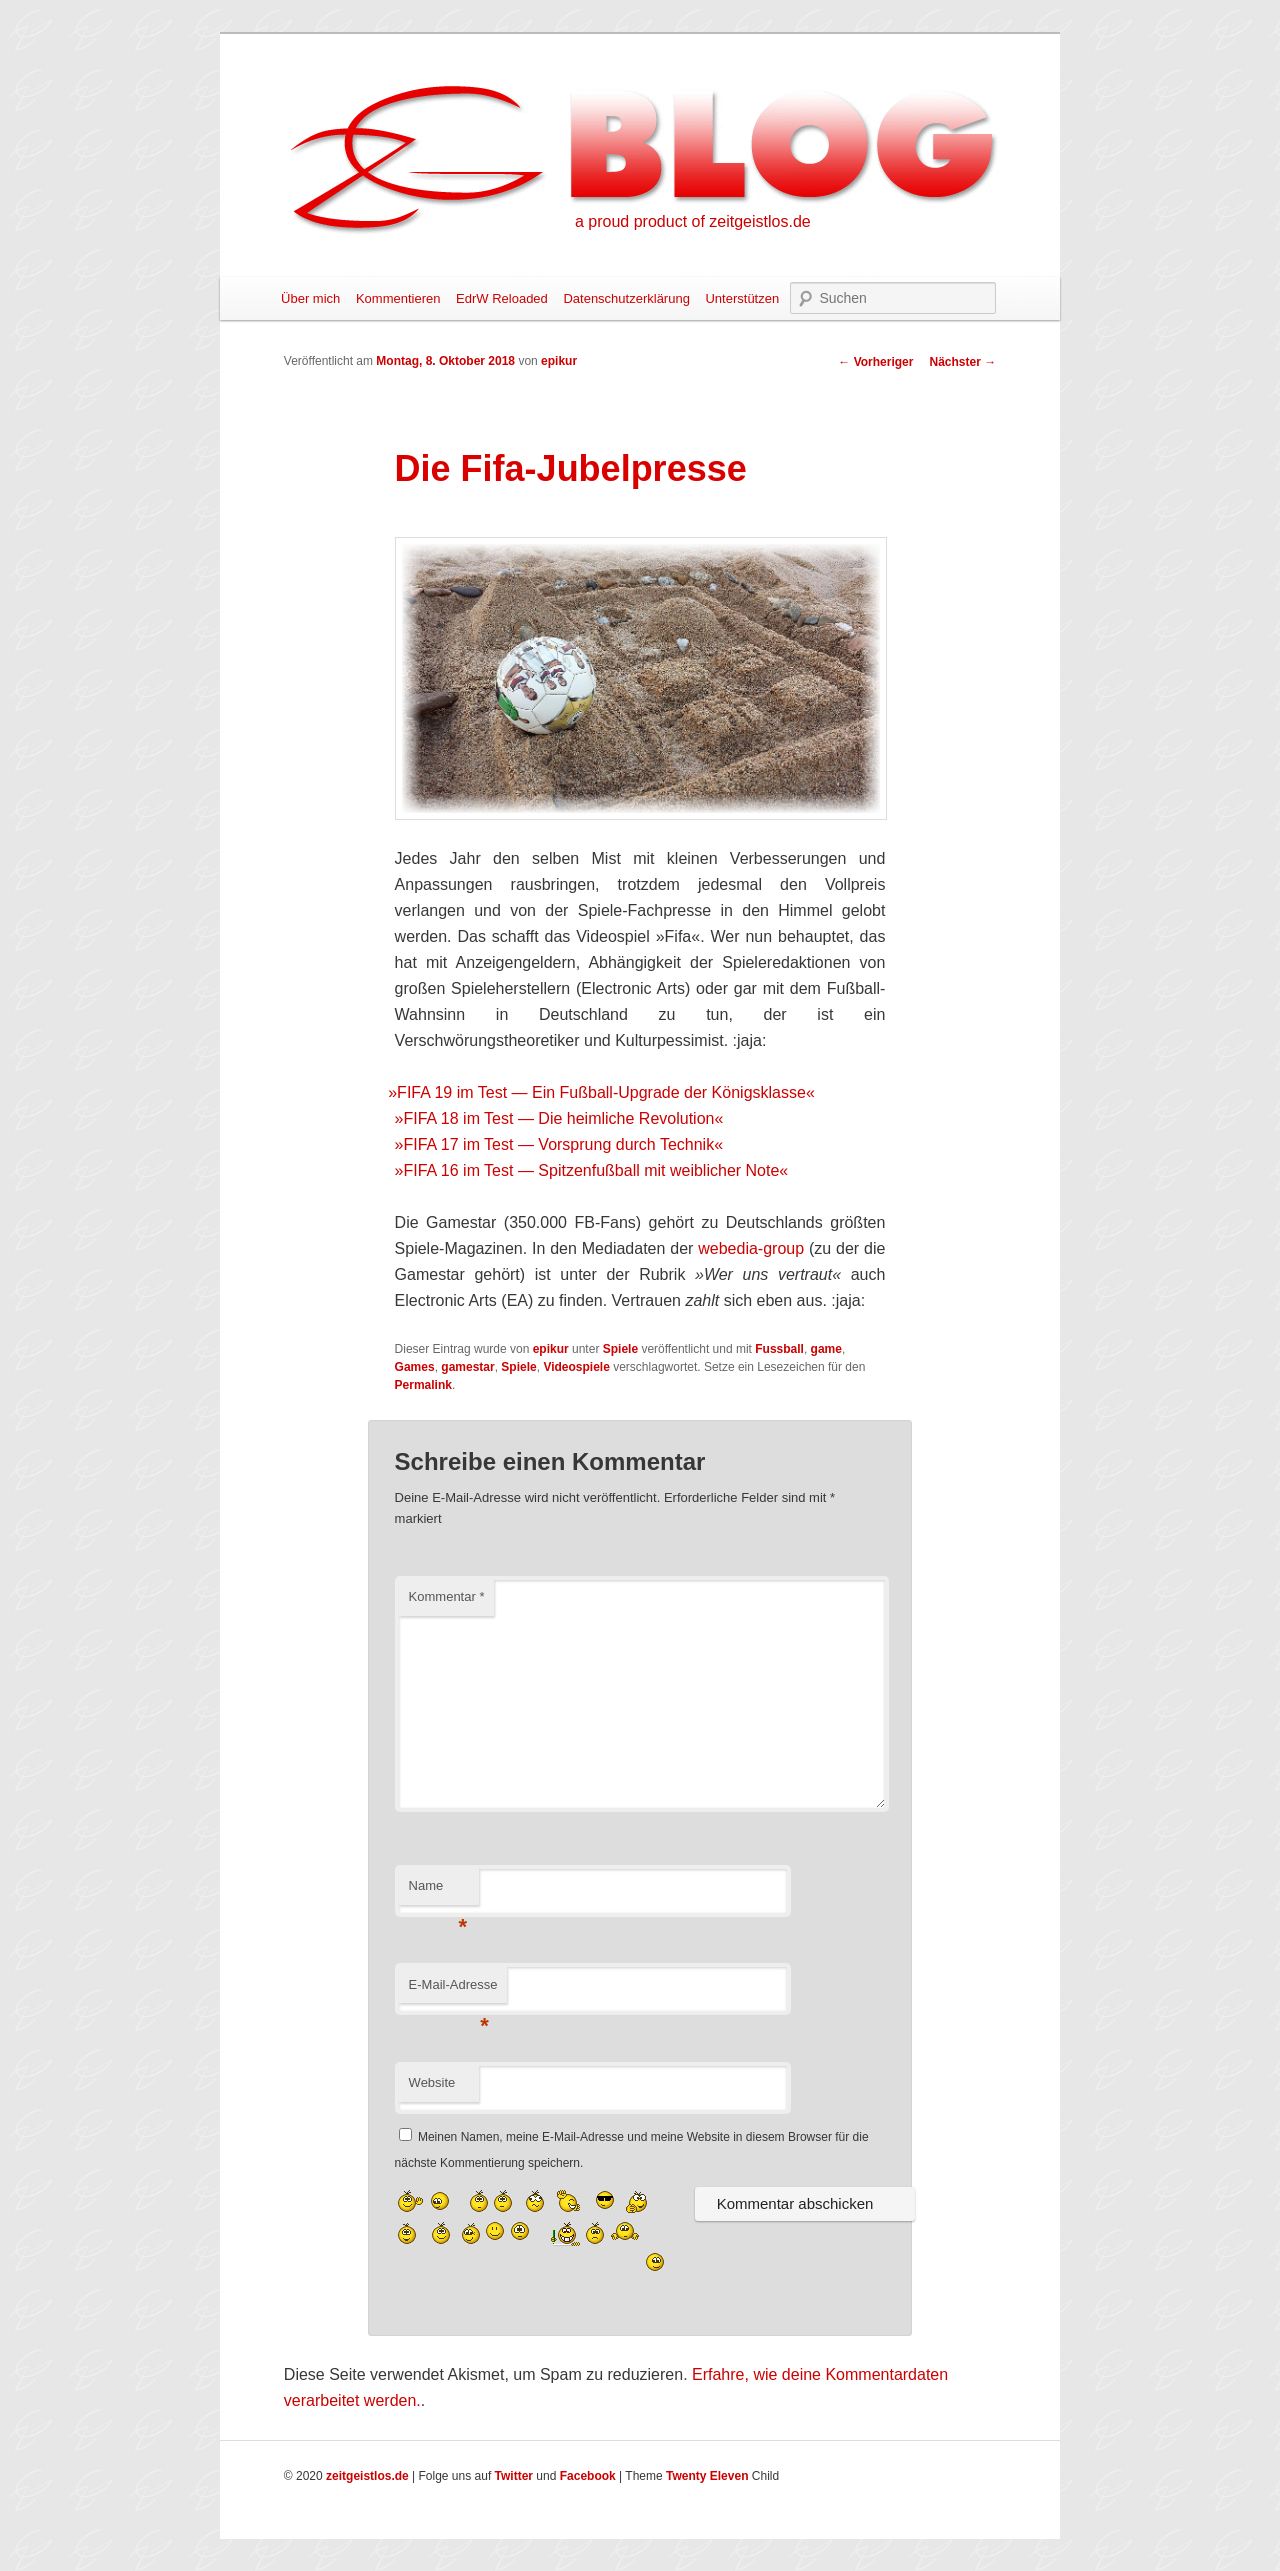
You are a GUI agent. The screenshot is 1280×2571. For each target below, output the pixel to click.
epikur (559, 361)
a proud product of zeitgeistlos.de (693, 221)
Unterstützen (742, 298)
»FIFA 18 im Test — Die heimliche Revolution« (559, 1118)
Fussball (779, 1349)
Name (438, 1891)
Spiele (620, 1349)
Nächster (962, 362)
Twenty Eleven (707, 2476)
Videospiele (576, 1367)
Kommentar (447, 1596)
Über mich (310, 298)
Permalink (423, 1385)
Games (415, 1367)
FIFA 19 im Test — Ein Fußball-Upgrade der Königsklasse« (605, 1092)
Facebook (588, 2476)
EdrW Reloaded (502, 298)
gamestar (467, 1367)
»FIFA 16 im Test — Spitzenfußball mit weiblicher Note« (592, 1170)
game (826, 1349)
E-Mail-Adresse (453, 1990)
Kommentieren (398, 298)
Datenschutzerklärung (626, 298)
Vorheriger (875, 362)
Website (432, 2082)
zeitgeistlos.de (367, 2476)
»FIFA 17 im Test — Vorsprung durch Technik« (559, 1144)
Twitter (514, 2476)
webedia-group (751, 1248)
